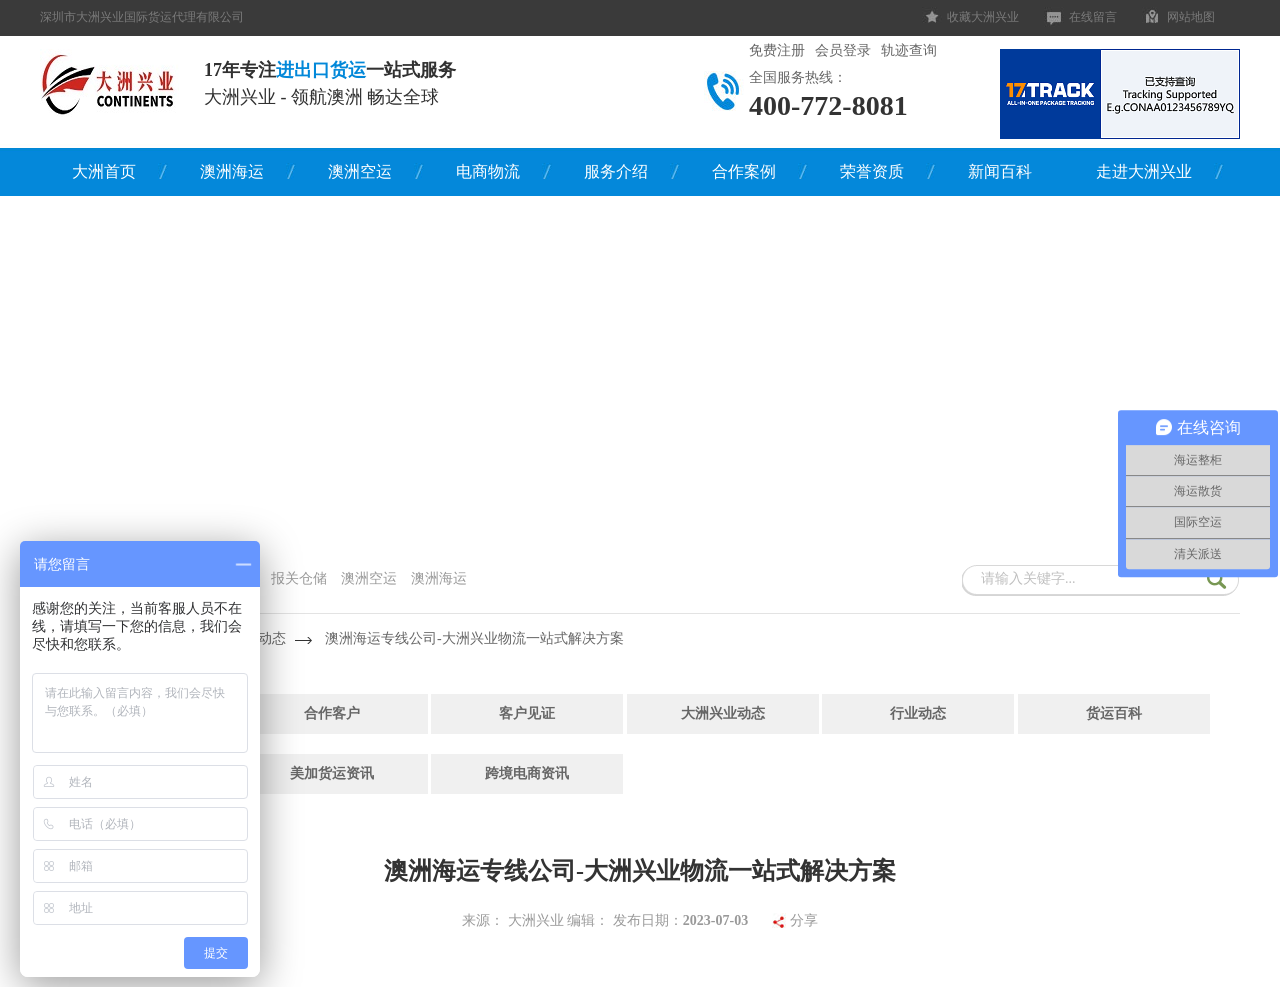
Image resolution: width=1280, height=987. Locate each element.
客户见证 (527, 713)
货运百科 (1114, 713)
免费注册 (777, 50)
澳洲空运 (360, 171)
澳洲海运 (232, 171)
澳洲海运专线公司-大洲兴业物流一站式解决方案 (474, 638)
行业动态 (918, 713)
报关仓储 (299, 578)
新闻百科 (1000, 171)
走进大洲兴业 (1144, 171)
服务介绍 (616, 171)
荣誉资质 (872, 171)
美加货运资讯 (332, 773)
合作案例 (744, 171)
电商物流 (488, 171)
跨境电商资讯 (527, 773)
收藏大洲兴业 (983, 17)
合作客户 (332, 713)
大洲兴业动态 (723, 713)
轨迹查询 (909, 50)
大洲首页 (104, 171)
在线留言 (1093, 17)
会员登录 (843, 50)
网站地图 (1191, 17)
